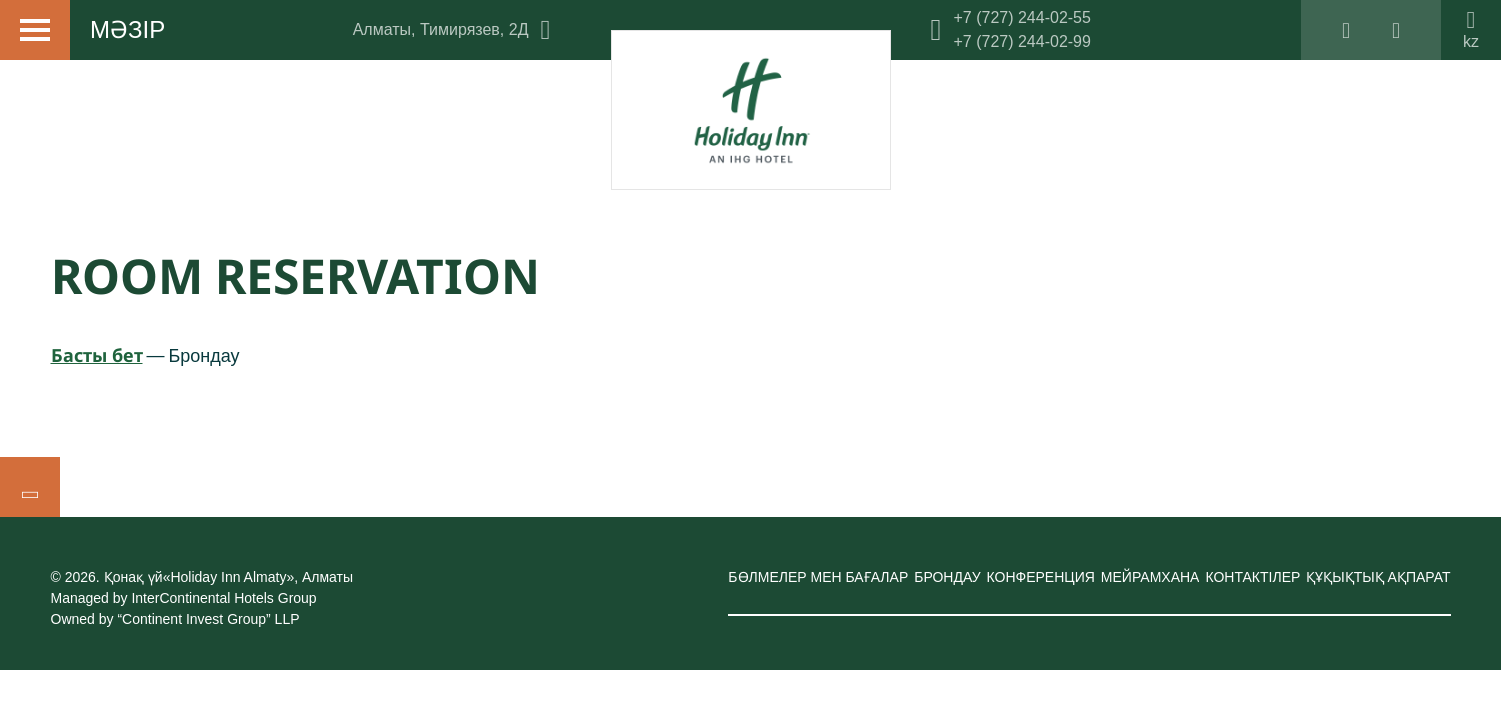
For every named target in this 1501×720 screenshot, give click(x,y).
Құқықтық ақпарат (1378, 577)
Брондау (947, 577)
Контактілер (1252, 577)
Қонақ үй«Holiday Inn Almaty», (228, 577)
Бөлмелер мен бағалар (818, 577)
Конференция (1041, 577)
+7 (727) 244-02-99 (1021, 41)
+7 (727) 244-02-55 (1021, 17)
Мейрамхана (1150, 577)
